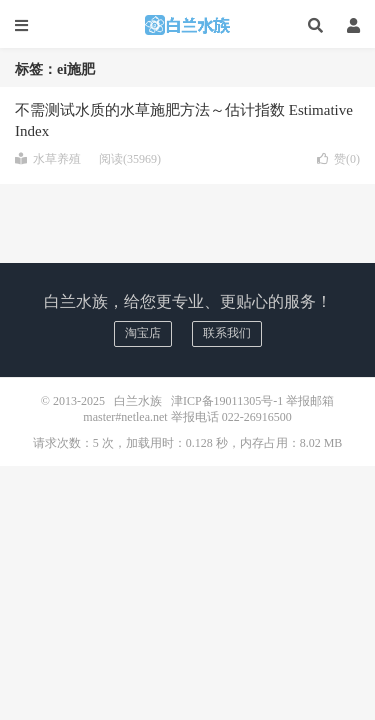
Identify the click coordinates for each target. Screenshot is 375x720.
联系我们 (227, 333)
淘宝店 (143, 333)
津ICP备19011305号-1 (227, 401)
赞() (338, 159)
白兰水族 (188, 25)
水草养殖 (48, 159)
